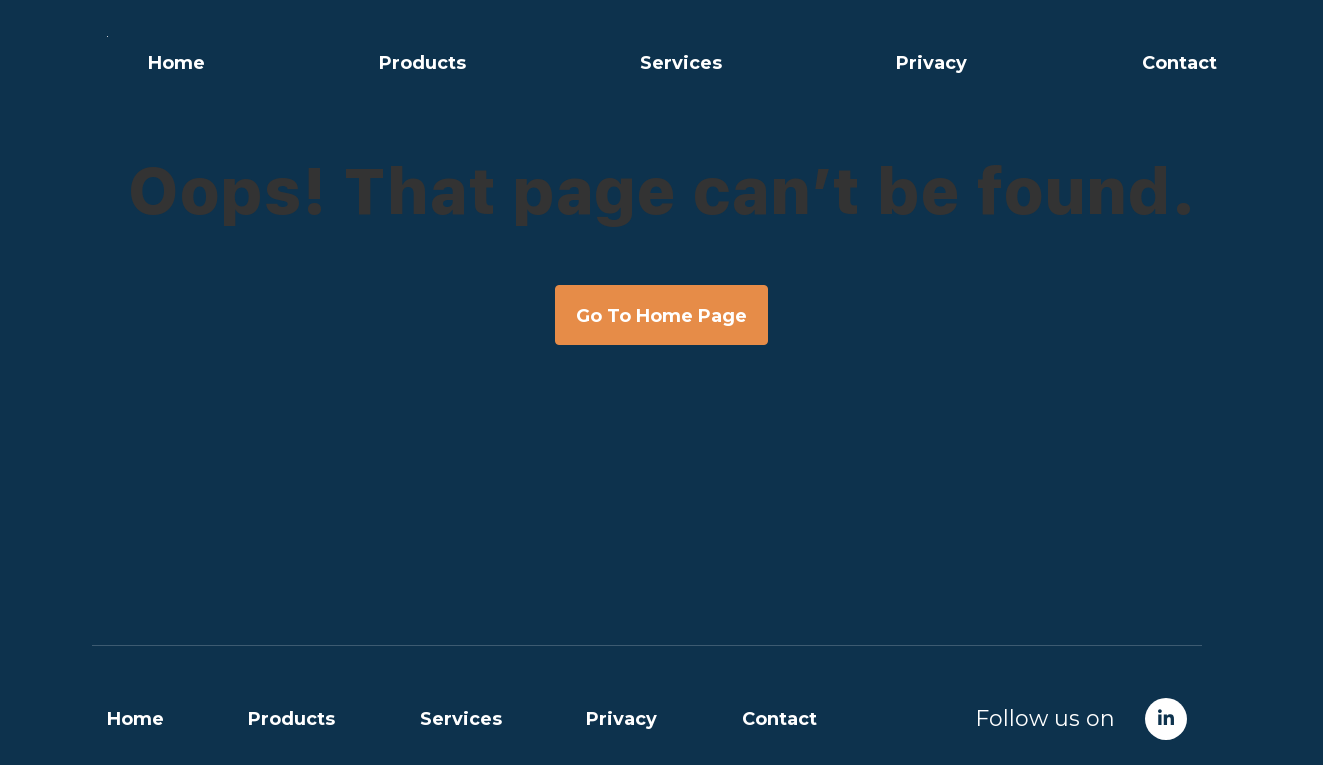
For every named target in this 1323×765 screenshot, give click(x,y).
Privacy (931, 63)
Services (681, 63)
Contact (1179, 63)
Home (176, 63)
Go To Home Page (661, 316)
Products (422, 63)
